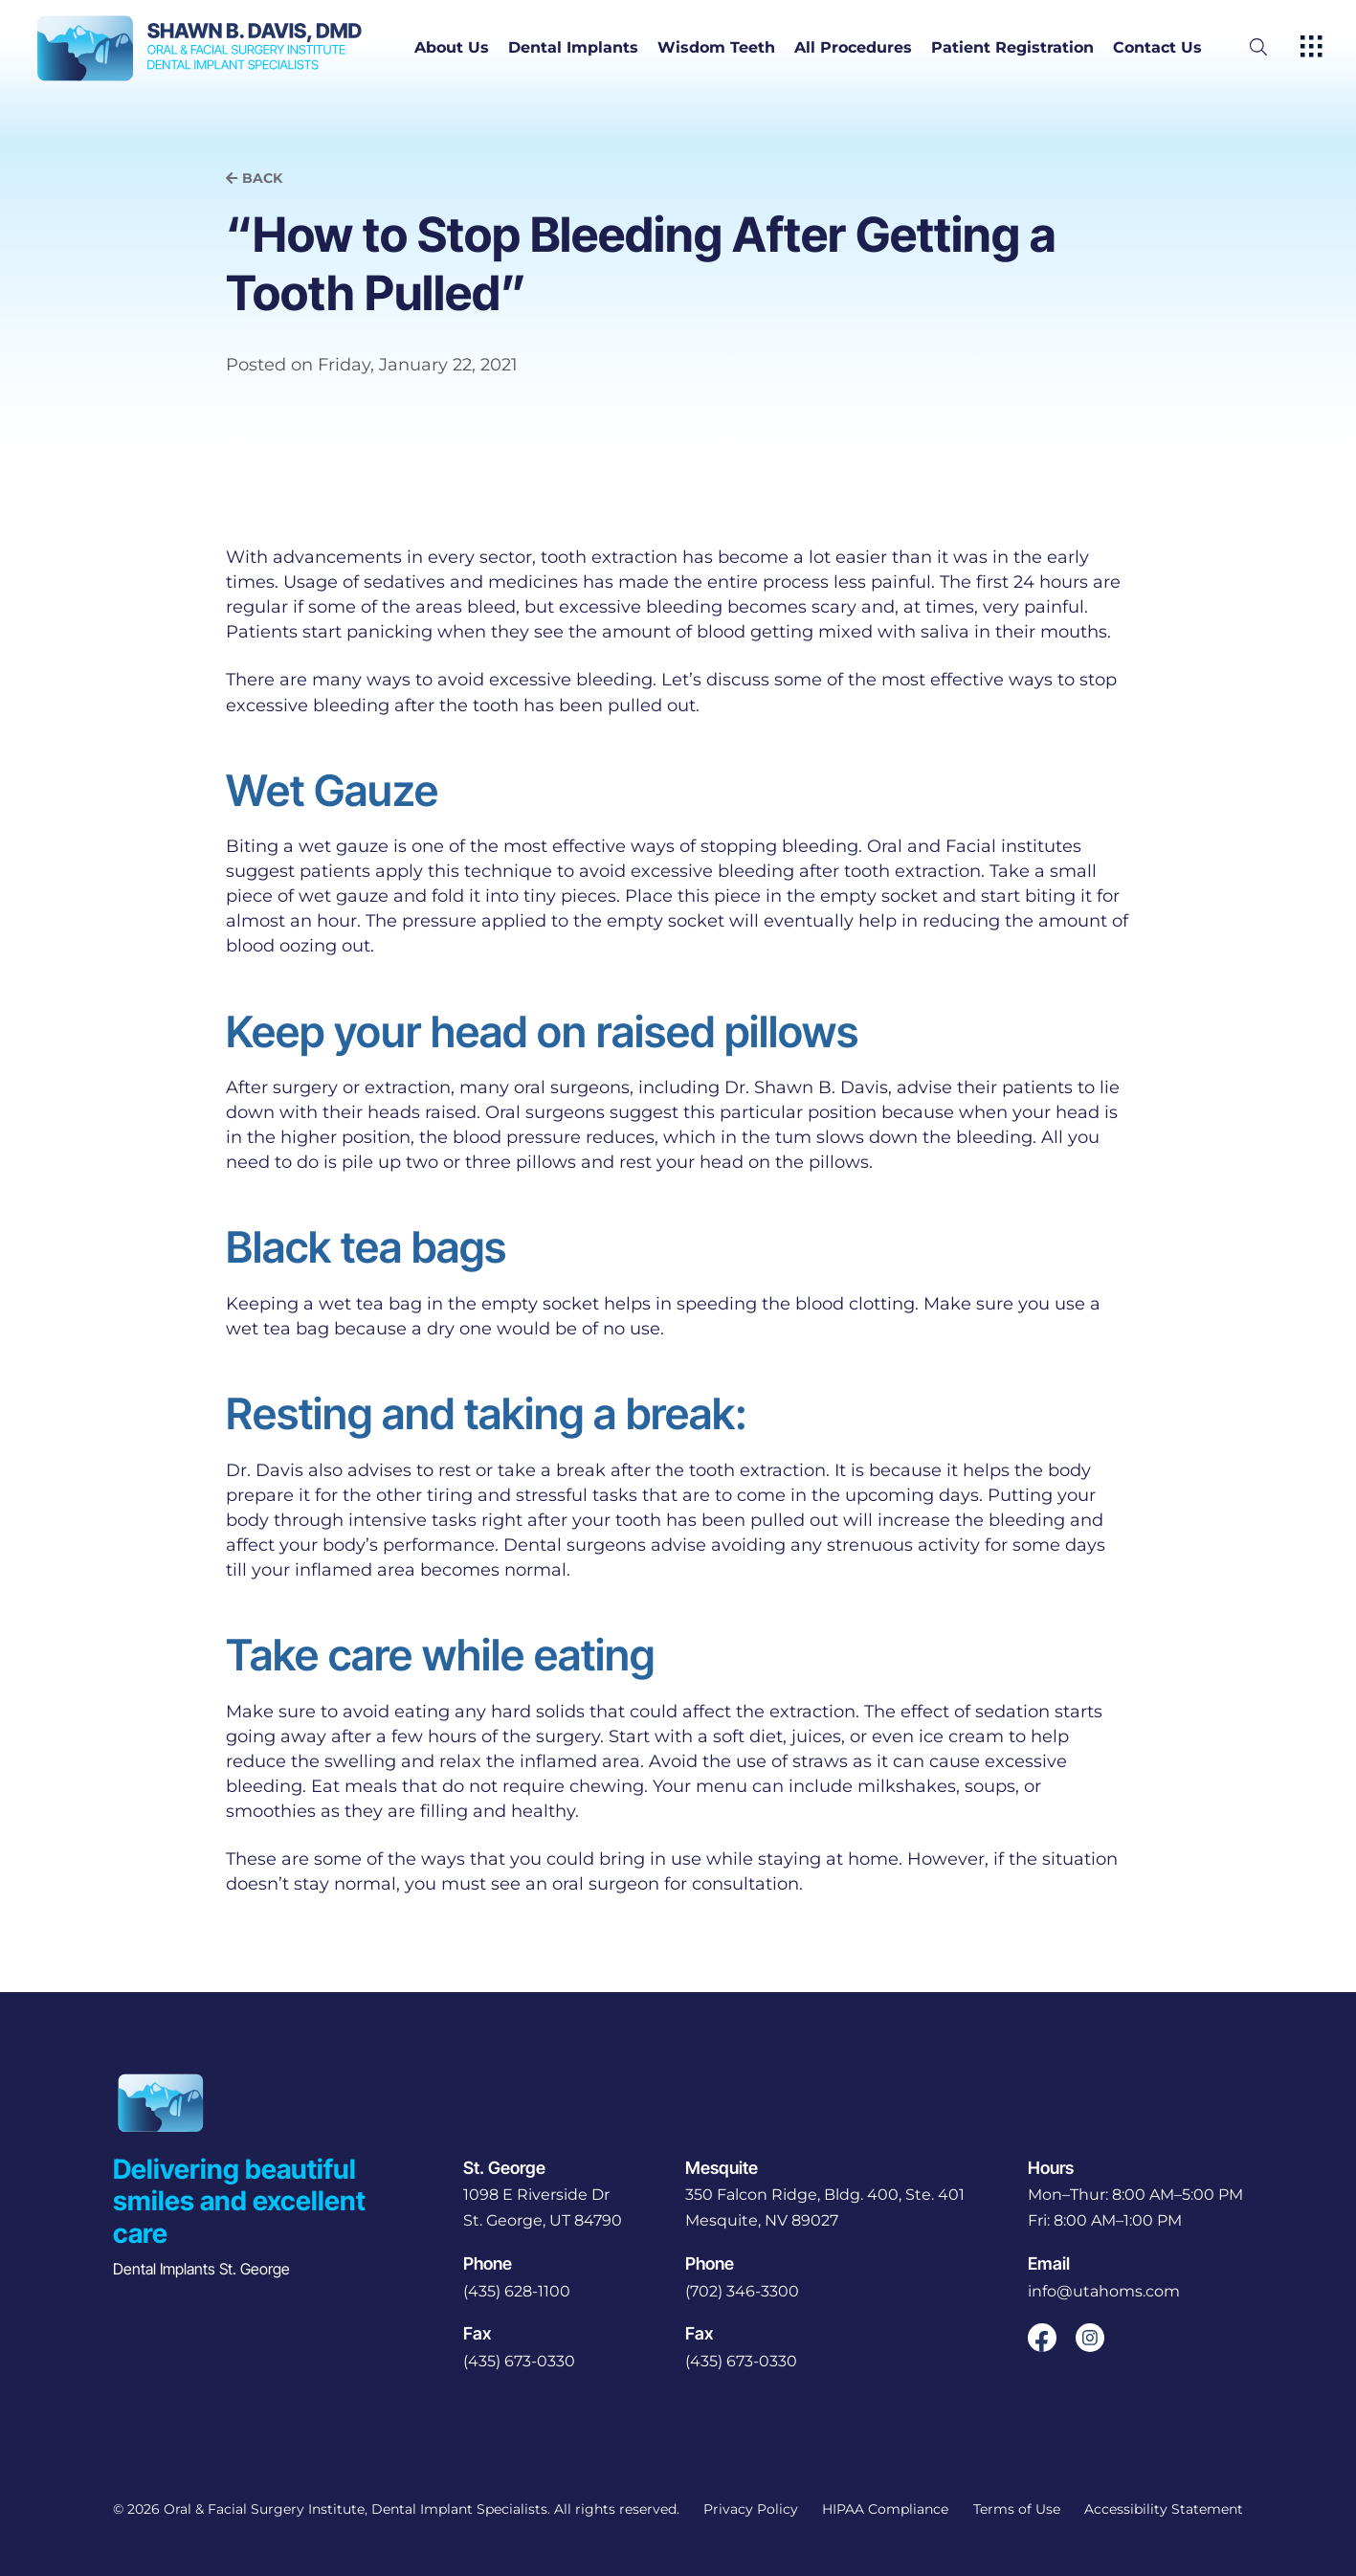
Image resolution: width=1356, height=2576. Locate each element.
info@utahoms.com (1104, 2291)
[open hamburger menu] (1311, 48)
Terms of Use (1016, 2509)
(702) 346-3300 (742, 2291)
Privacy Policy (750, 2509)
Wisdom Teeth (716, 48)
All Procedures (853, 48)
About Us (451, 48)
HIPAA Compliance (885, 2509)
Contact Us (1157, 48)
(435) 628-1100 (516, 2291)
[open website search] (1274, 47)
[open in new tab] (542, 2208)
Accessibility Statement (1163, 2509)
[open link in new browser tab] (1042, 2337)
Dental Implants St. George (201, 2268)
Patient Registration (1012, 48)
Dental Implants (573, 48)
